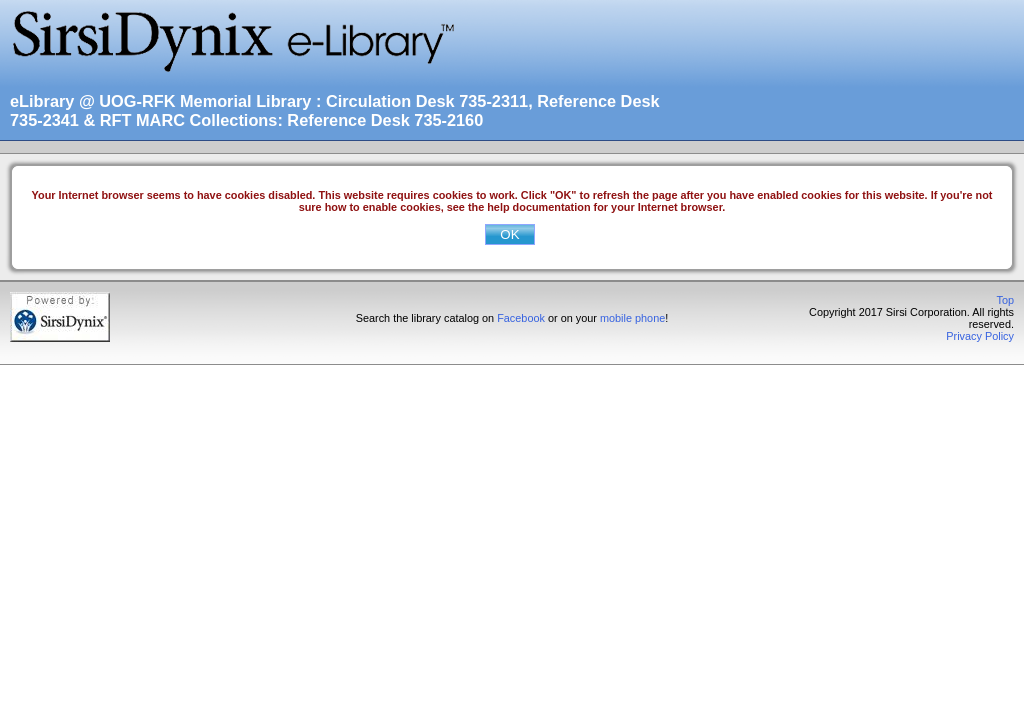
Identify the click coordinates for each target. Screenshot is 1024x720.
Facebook (521, 318)
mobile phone (632, 318)
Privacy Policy (980, 336)
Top (1005, 300)
